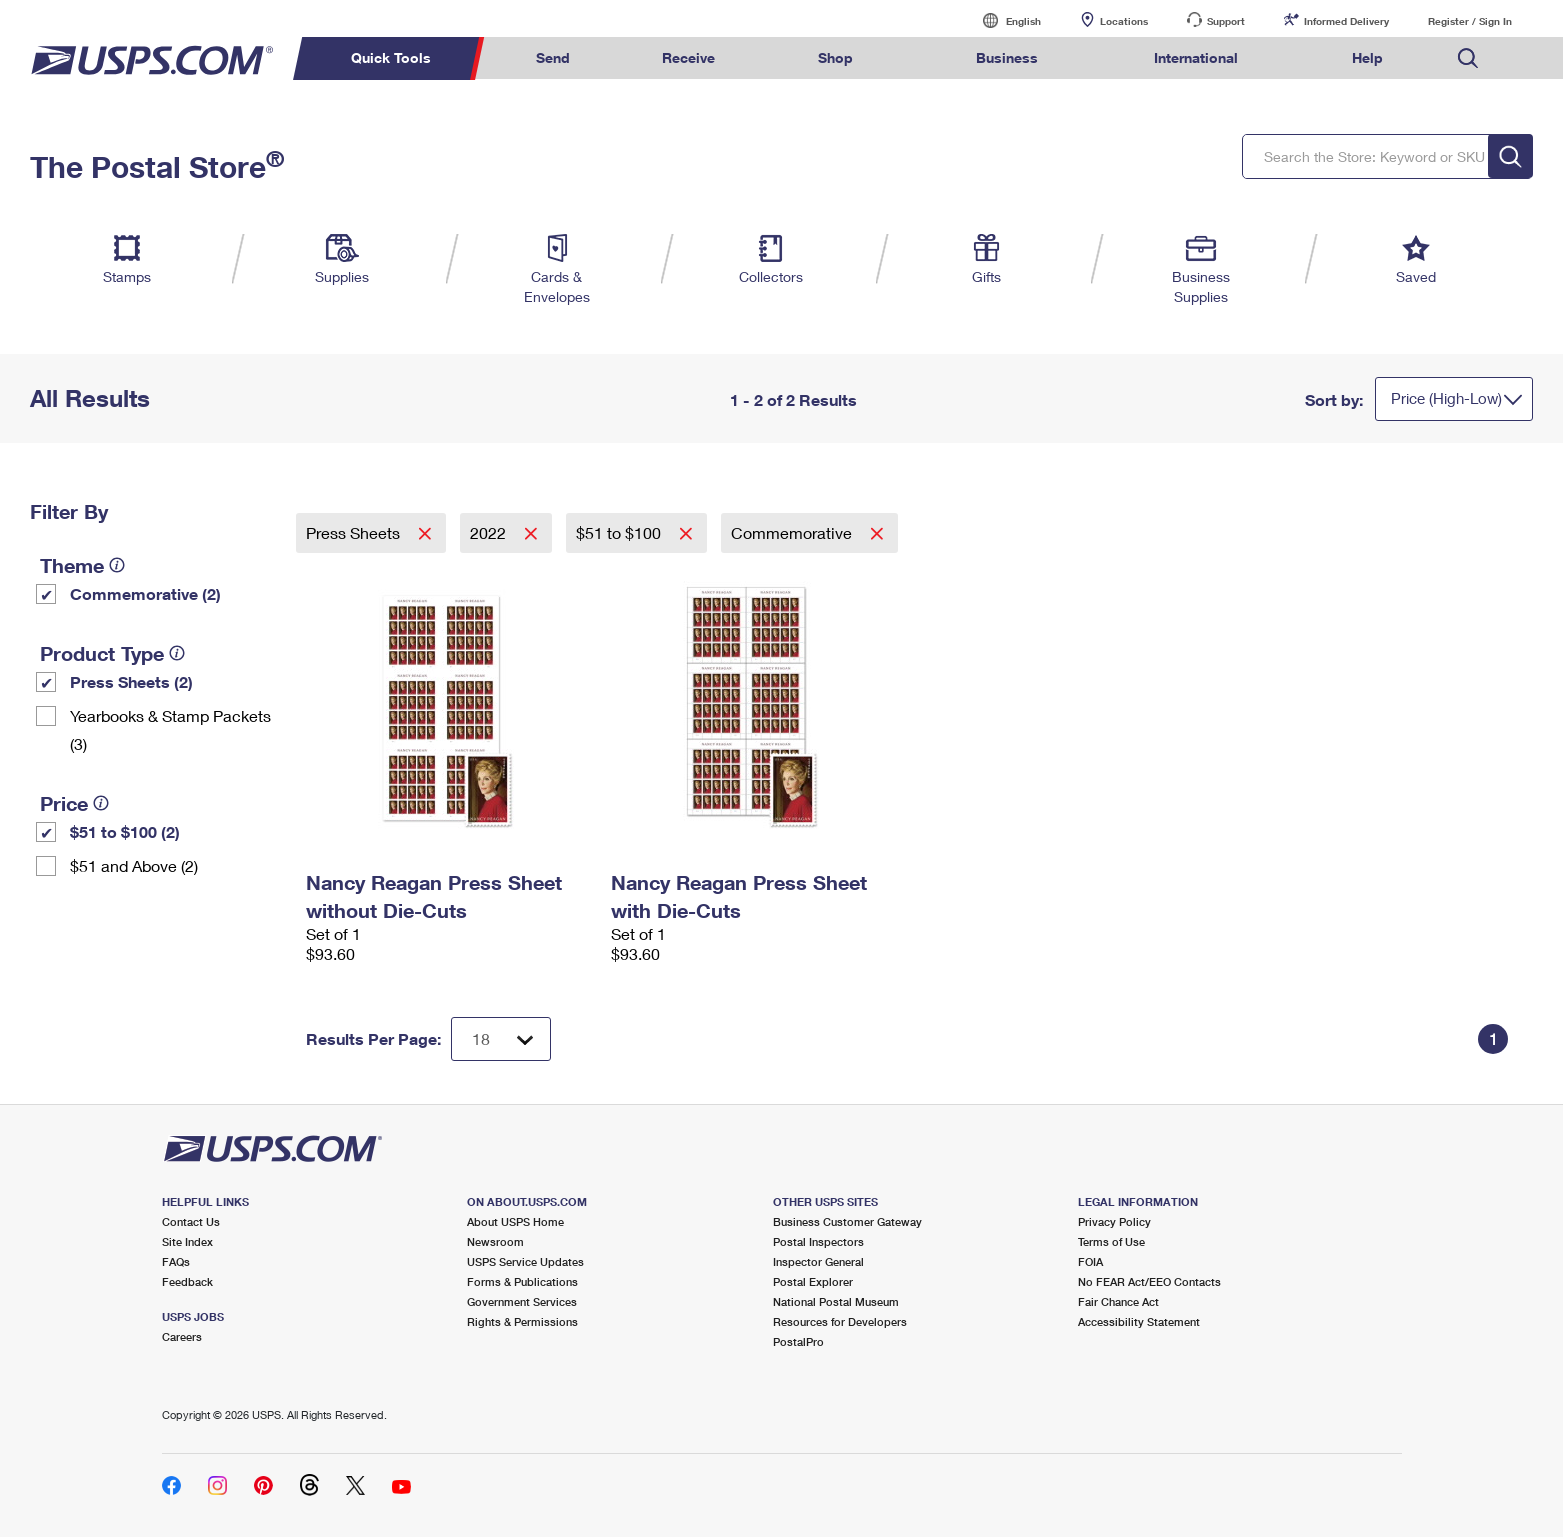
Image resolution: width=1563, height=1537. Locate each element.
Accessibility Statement (1139, 1321)
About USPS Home (515, 1221)
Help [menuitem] (1367, 57)
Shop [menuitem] (835, 57)
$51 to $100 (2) (125, 831)
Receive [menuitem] (688, 57)
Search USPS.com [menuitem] (1468, 58)
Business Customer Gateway (847, 1221)
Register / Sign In (1470, 21)
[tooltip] (117, 565)
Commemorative (793, 532)
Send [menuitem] (553, 57)
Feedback (187, 1281)
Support (1226, 21)
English (1003, 20)
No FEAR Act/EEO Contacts (1149, 1281)
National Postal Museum (836, 1301)
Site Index (187, 1241)
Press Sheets (355, 532)
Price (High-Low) (1446, 398)
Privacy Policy (1114, 1221)
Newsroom (495, 1241)
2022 (490, 532)
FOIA (1090, 1261)
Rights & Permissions (522, 1321)
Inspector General (818, 1261)
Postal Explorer (813, 1281)
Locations (1124, 21)
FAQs (176, 1261)
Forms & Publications (522, 1281)
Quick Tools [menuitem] (391, 57)
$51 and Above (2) (134, 865)
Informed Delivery (1346, 21)
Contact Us (191, 1221)
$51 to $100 (620, 532)
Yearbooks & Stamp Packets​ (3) (170, 729)
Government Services (522, 1301)
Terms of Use (1111, 1241)
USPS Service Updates (525, 1261)
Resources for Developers (840, 1321)
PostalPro (798, 1341)
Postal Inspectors (818, 1241)
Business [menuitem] (1007, 57)
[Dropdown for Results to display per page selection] (501, 1039)
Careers (182, 1336)
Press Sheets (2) (131, 681)
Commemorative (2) (145, 593)
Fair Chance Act (1118, 1301)
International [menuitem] (1196, 57)
